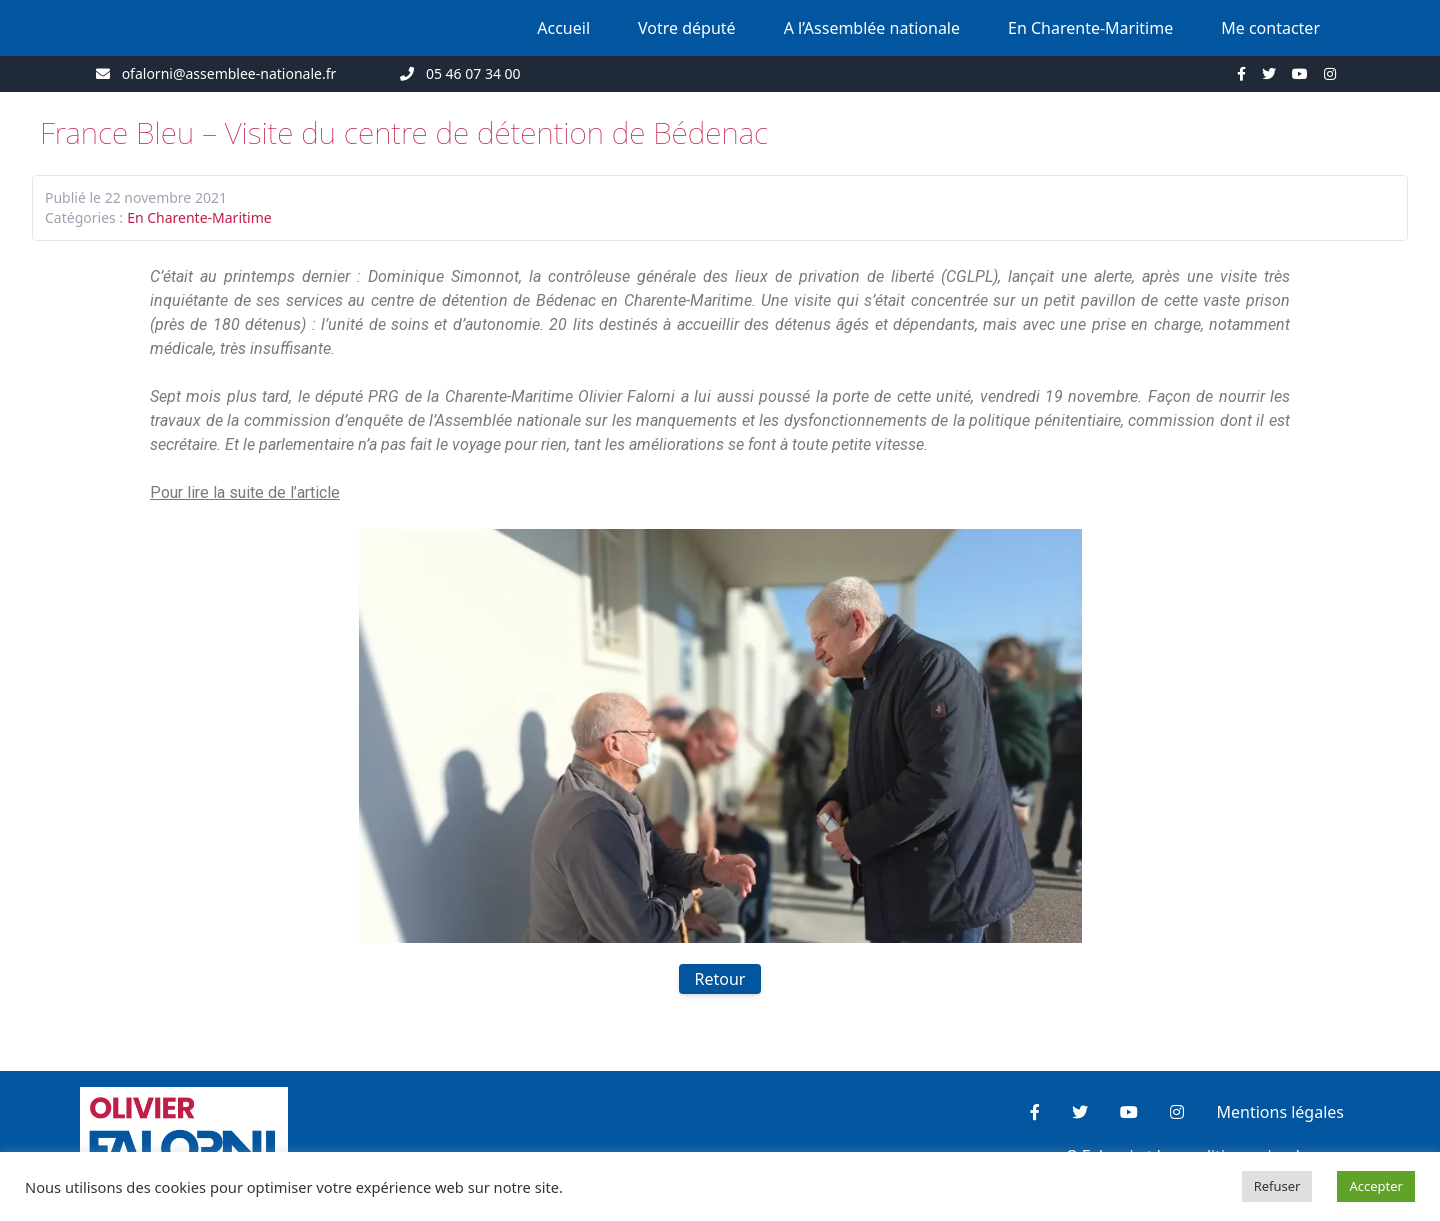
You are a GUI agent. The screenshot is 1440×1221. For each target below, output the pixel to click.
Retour (720, 979)
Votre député (687, 28)
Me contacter (1270, 28)
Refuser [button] (1277, 1186)
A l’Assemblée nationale (872, 28)
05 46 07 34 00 (473, 73)
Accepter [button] (1376, 1186)
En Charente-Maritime (1090, 28)
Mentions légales (1280, 1112)
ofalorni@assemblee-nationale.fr (229, 73)
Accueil (563, 28)
